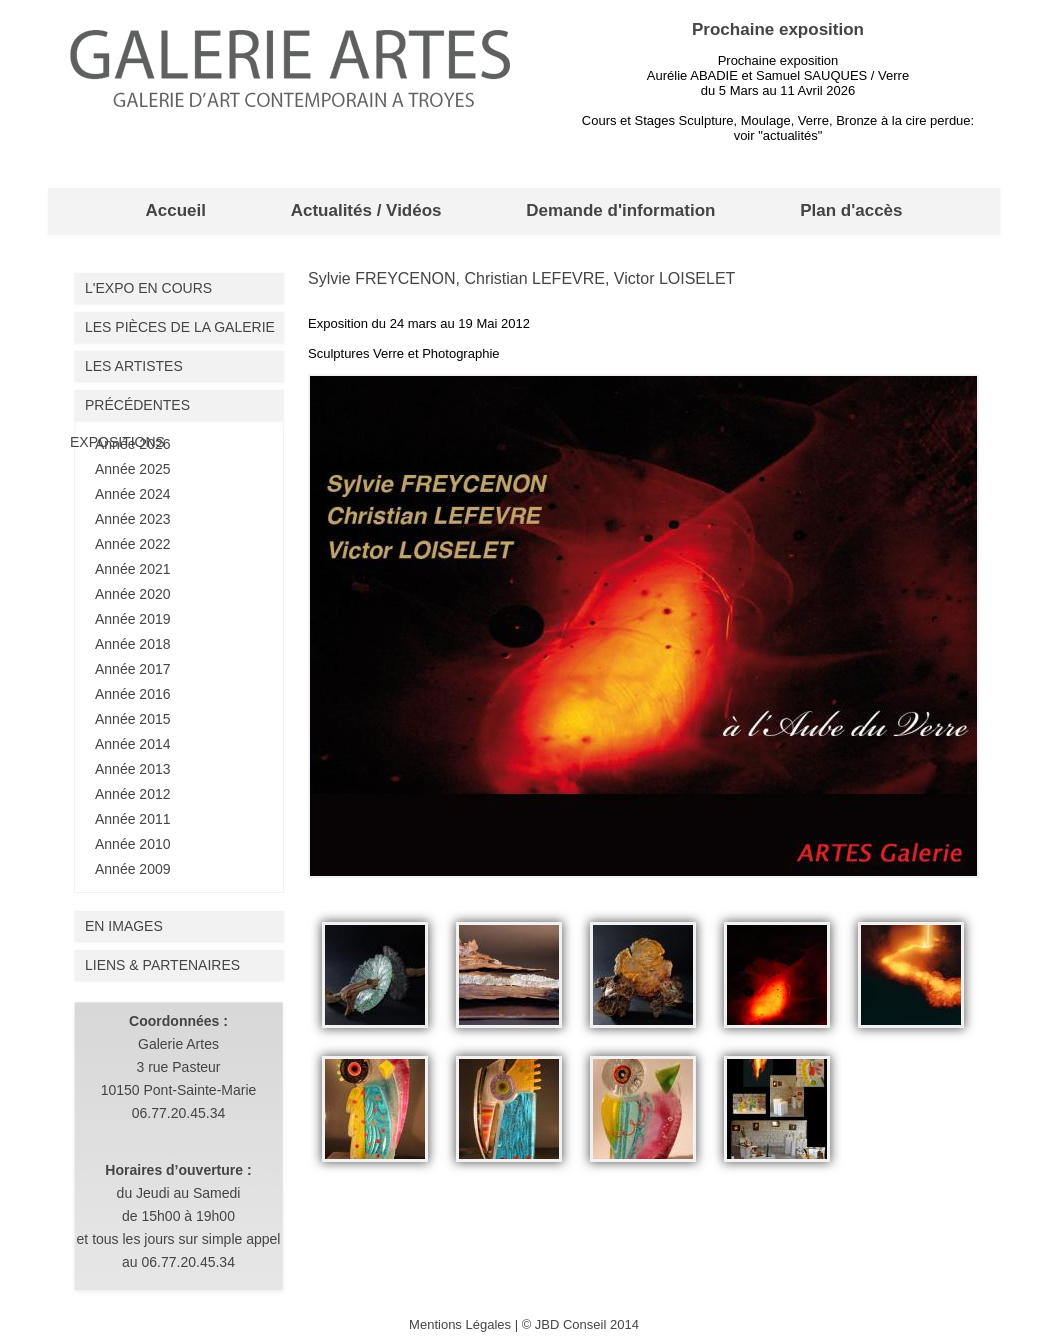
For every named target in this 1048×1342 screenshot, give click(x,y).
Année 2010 (133, 844)
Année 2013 (133, 769)
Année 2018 (133, 644)
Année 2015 (133, 719)
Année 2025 (133, 469)
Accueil (175, 210)
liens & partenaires (162, 965)
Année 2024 (133, 494)
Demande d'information (620, 210)
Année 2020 (133, 594)
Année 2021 (133, 569)
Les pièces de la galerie (180, 327)
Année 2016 (133, 694)
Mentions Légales (460, 1324)
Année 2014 (133, 744)
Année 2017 (133, 669)
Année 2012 (133, 794)
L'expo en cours (148, 288)
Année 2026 (133, 444)
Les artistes (134, 366)
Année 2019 (133, 619)
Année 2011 (133, 819)
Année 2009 (133, 869)
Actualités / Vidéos (366, 210)
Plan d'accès (851, 210)
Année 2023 (133, 519)
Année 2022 (133, 544)
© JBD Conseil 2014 (580, 1324)
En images (124, 926)
